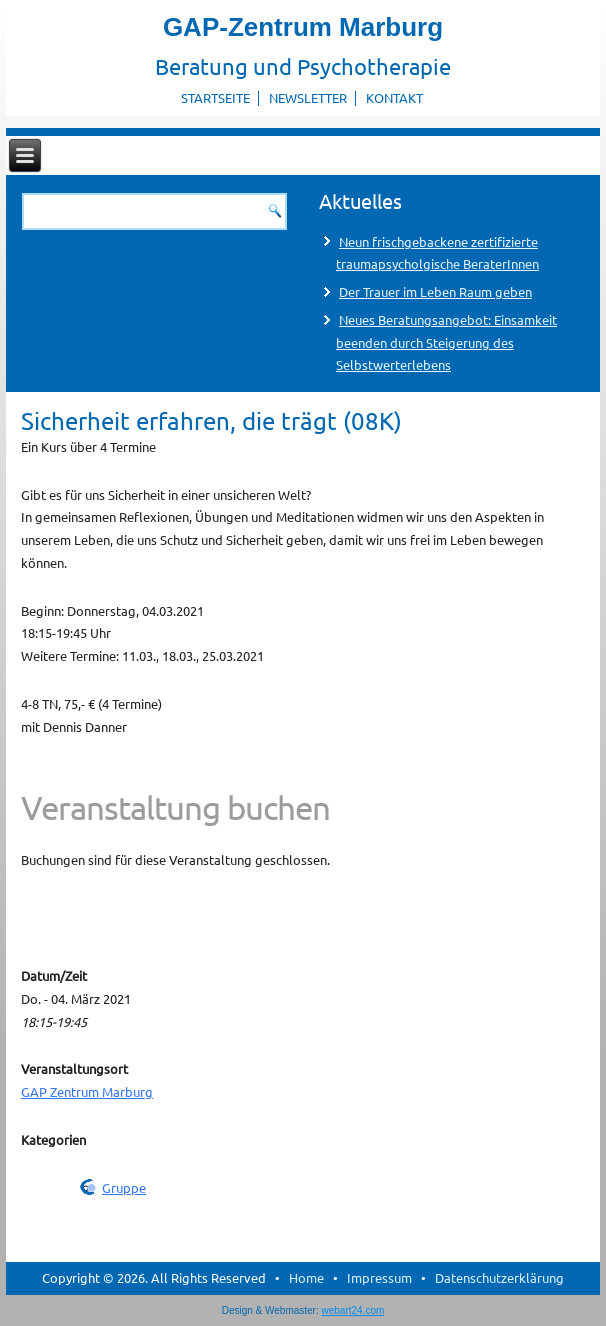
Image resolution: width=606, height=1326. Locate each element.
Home (306, 1277)
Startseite (215, 97)
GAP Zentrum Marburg (87, 1091)
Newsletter (308, 97)
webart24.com (353, 1310)
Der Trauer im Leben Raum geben (435, 291)
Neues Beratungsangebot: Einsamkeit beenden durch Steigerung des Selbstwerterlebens (446, 342)
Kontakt (394, 97)
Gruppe (124, 1187)
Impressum (379, 1277)
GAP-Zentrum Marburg (303, 27)
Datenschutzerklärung (499, 1277)
